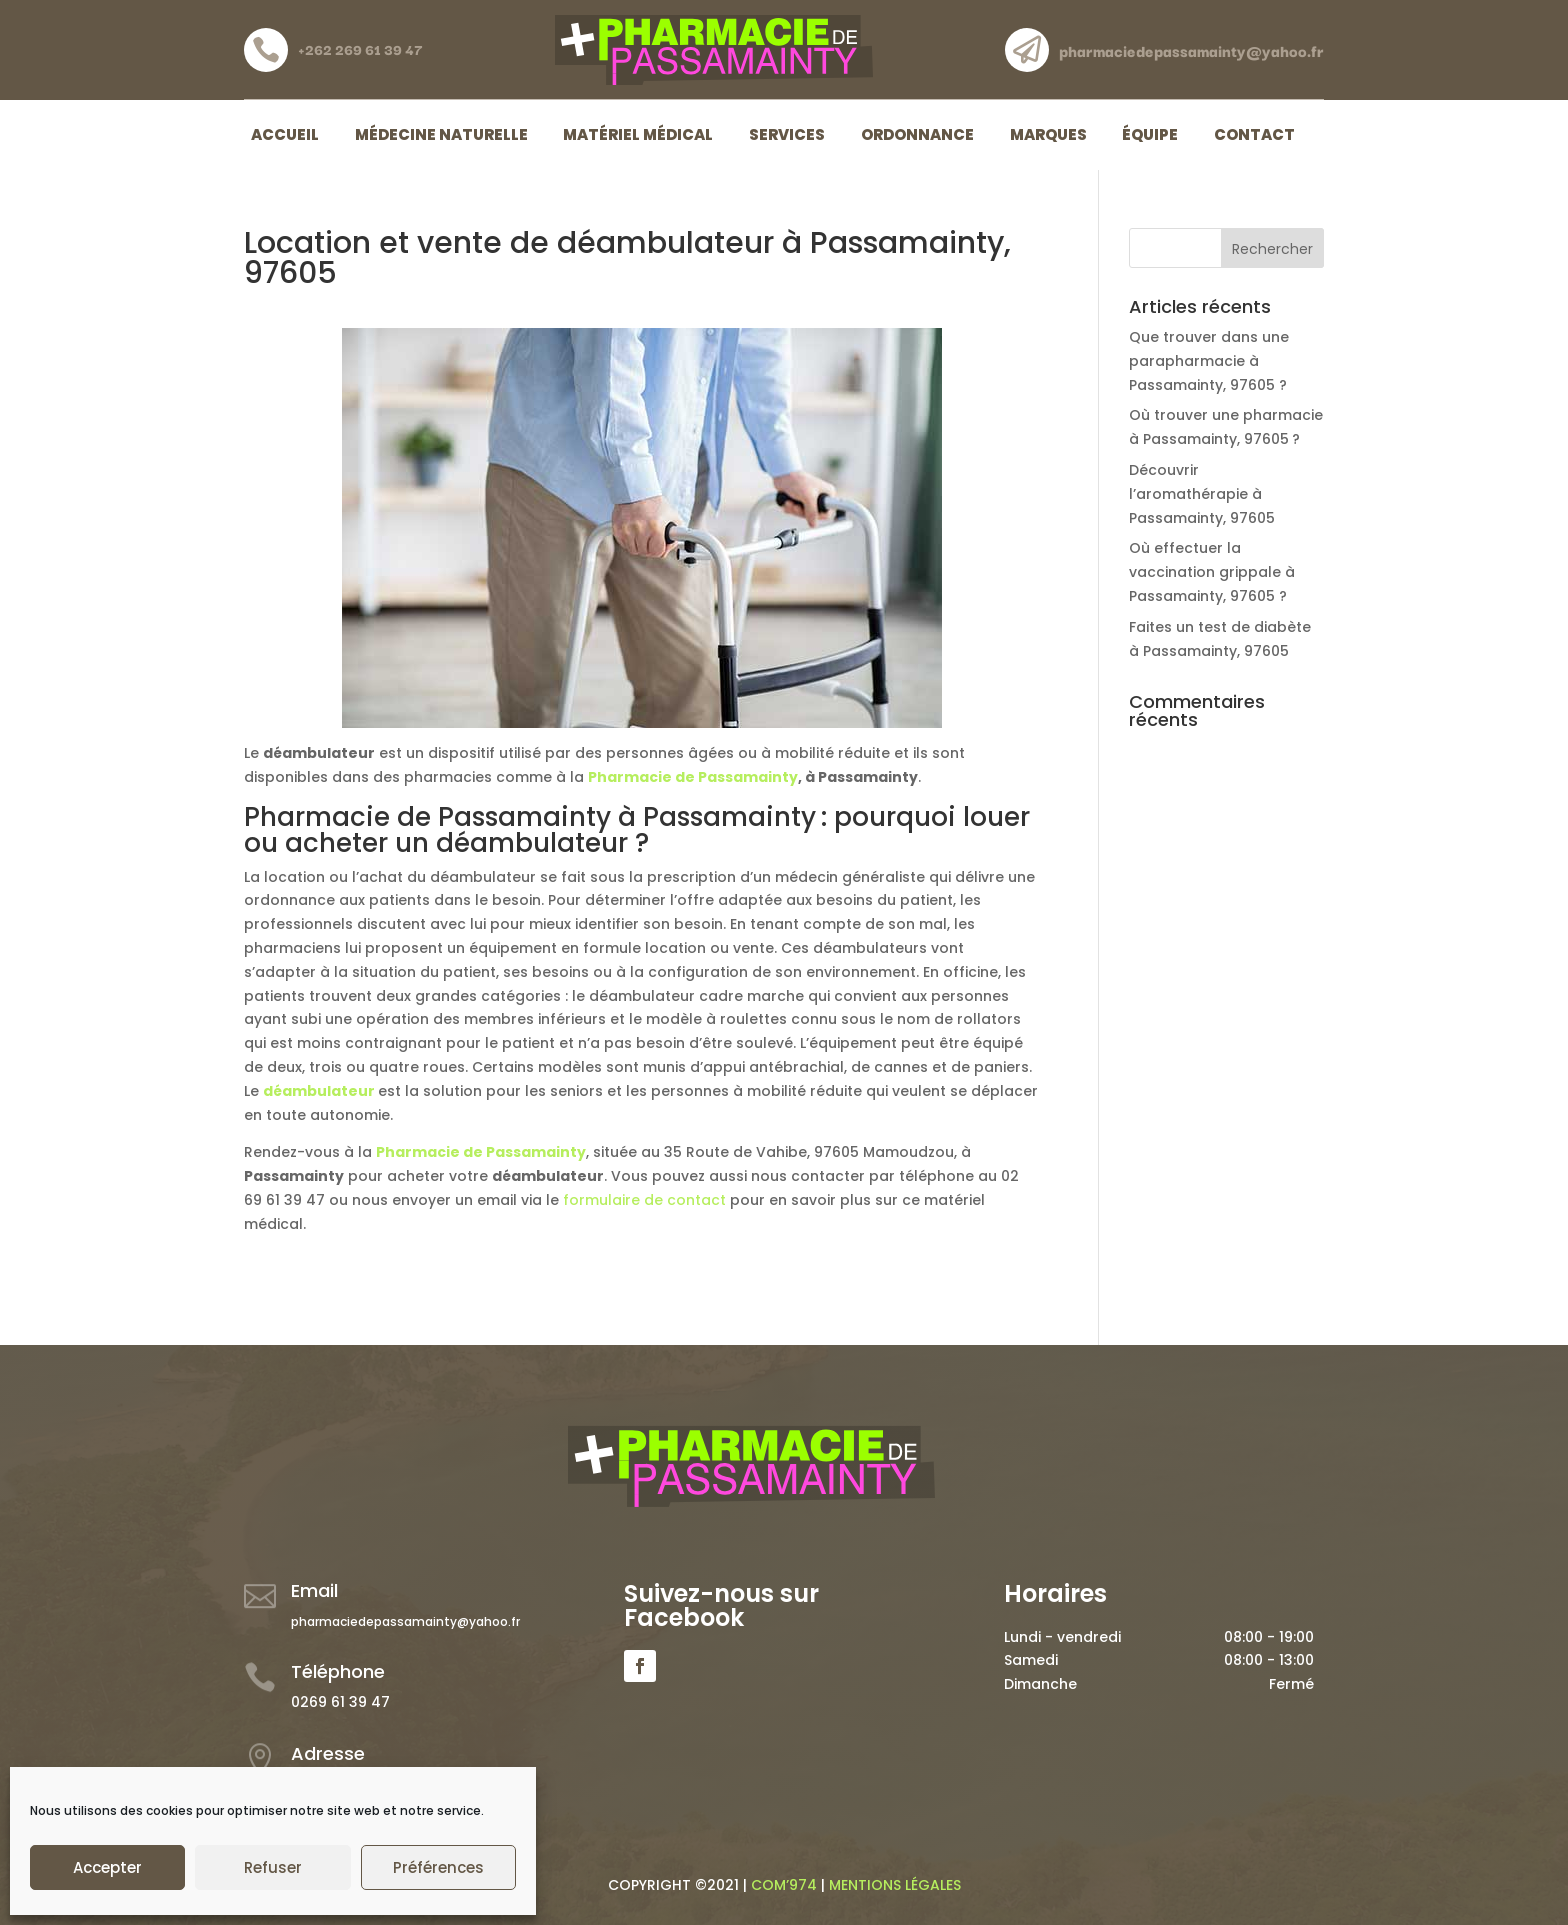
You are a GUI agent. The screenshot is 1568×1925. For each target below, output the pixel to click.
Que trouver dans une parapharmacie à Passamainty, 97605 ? (1209, 361)
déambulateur (319, 1091)
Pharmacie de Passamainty (693, 777)
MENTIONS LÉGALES (895, 1885)
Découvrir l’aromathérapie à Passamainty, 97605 (1202, 494)
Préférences (438, 1867)
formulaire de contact (644, 1200)
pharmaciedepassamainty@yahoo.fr (405, 1621)
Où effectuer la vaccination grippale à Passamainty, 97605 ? (1212, 572)
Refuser (273, 1867)
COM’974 (784, 1885)
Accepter (107, 1867)
